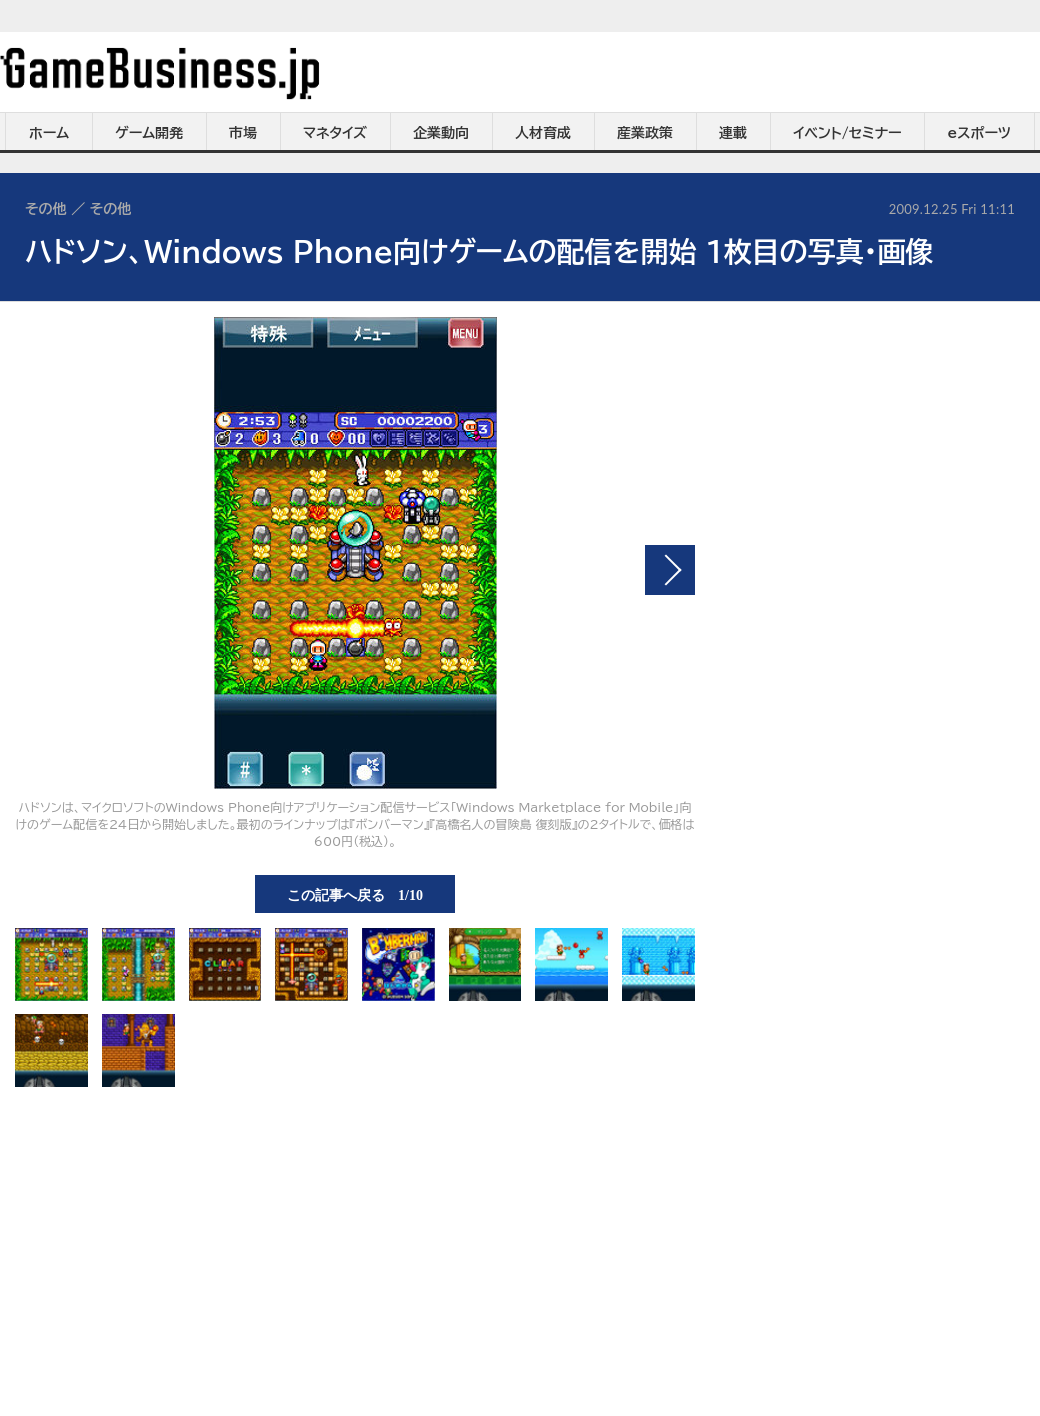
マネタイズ (335, 133)
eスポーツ (979, 133)
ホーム (49, 133)
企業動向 (441, 133)
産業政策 (645, 133)
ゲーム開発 (149, 133)
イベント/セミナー (847, 133)
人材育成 (543, 133)
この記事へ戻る (355, 894)
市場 (243, 133)
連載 (733, 133)
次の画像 (670, 570)
